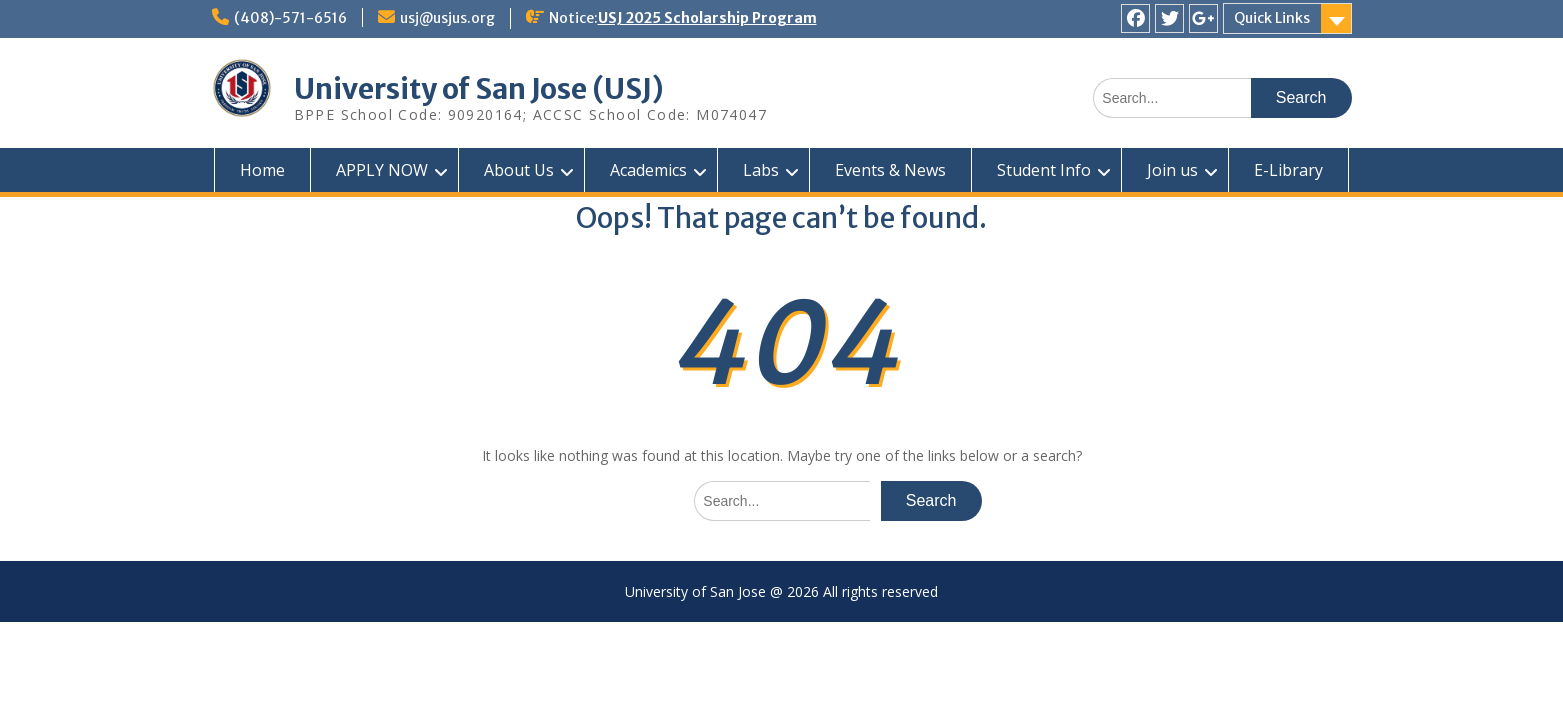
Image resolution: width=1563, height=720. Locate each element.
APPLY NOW (382, 170)
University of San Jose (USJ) (479, 89)
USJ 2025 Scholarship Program (707, 18)
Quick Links (1272, 18)
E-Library (1288, 170)
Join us (1172, 170)
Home (262, 170)
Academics (648, 170)
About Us (519, 170)
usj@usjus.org (447, 18)
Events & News (890, 170)
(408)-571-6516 (290, 18)
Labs (761, 170)
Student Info (1044, 170)
